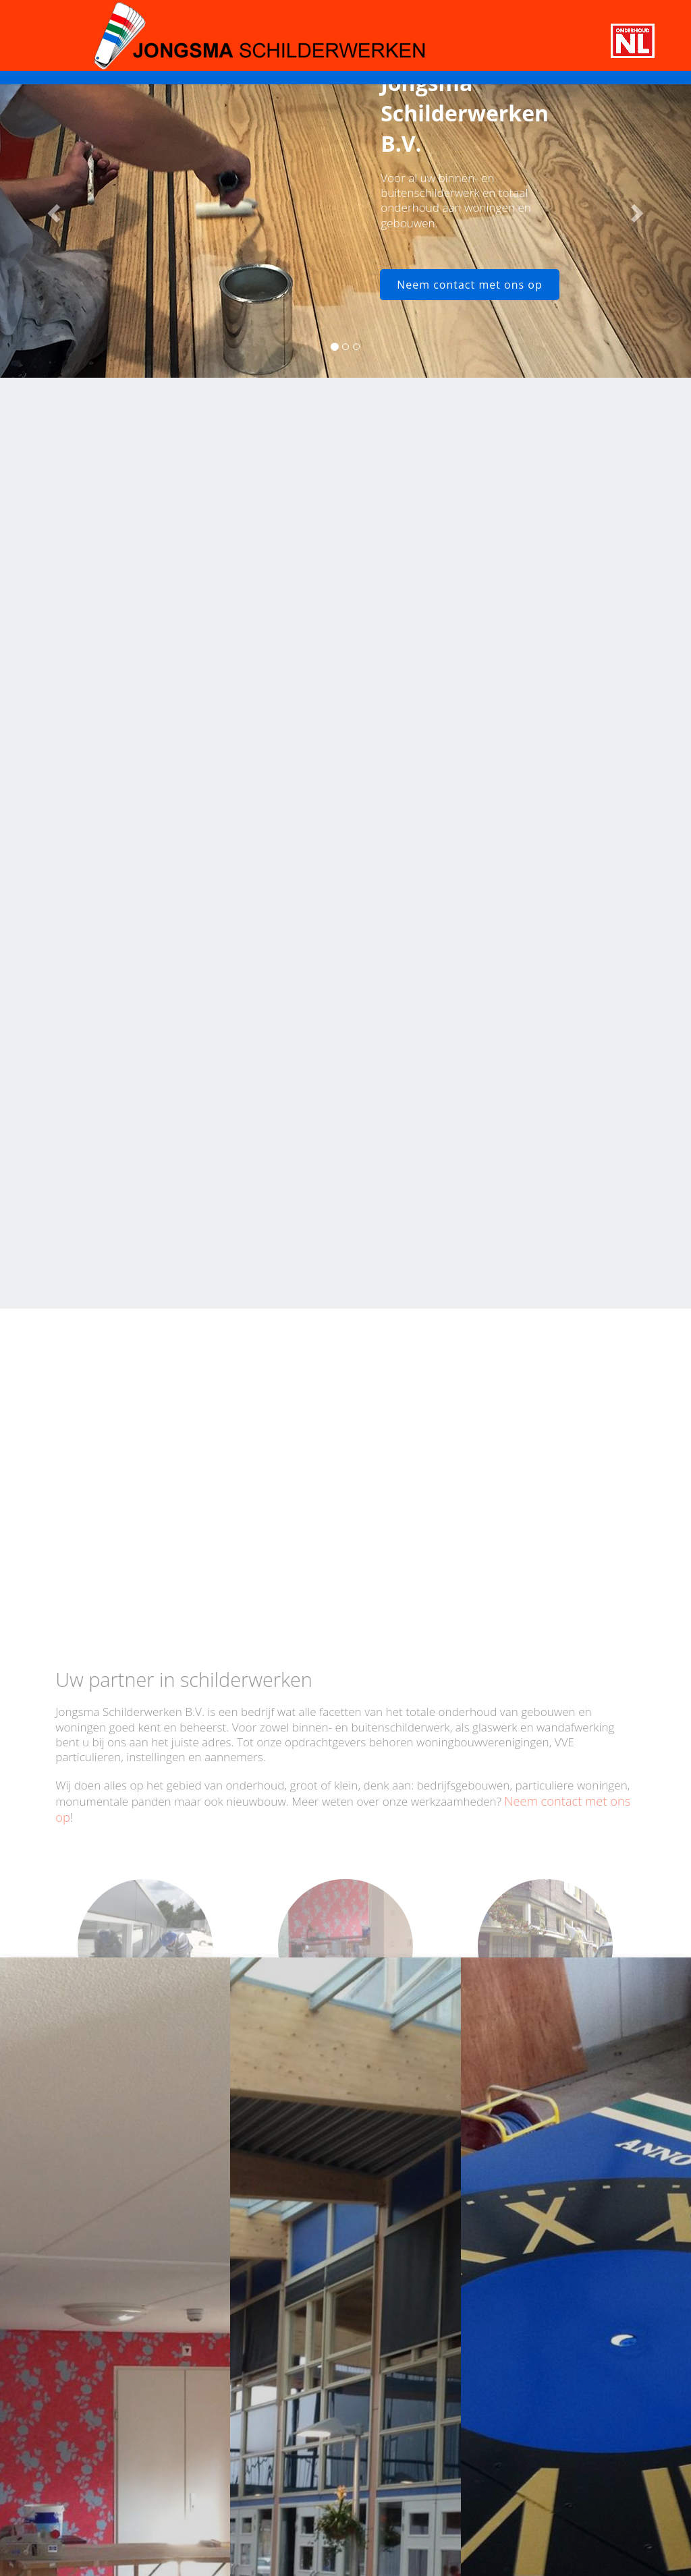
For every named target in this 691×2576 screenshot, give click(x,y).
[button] (52, 209)
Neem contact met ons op (470, 284)
